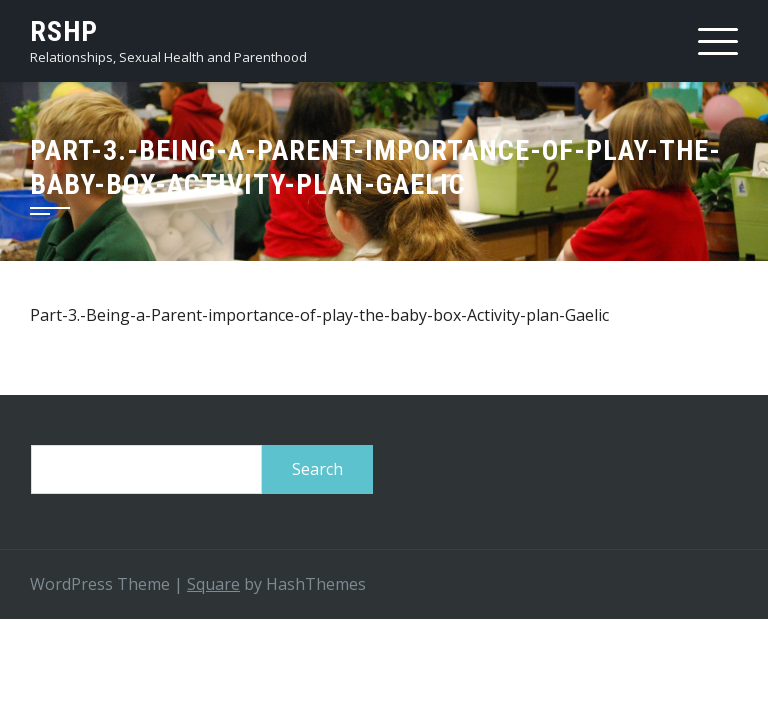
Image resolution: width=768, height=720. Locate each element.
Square (213, 584)
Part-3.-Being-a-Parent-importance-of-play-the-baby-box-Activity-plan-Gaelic (319, 315)
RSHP (64, 31)
